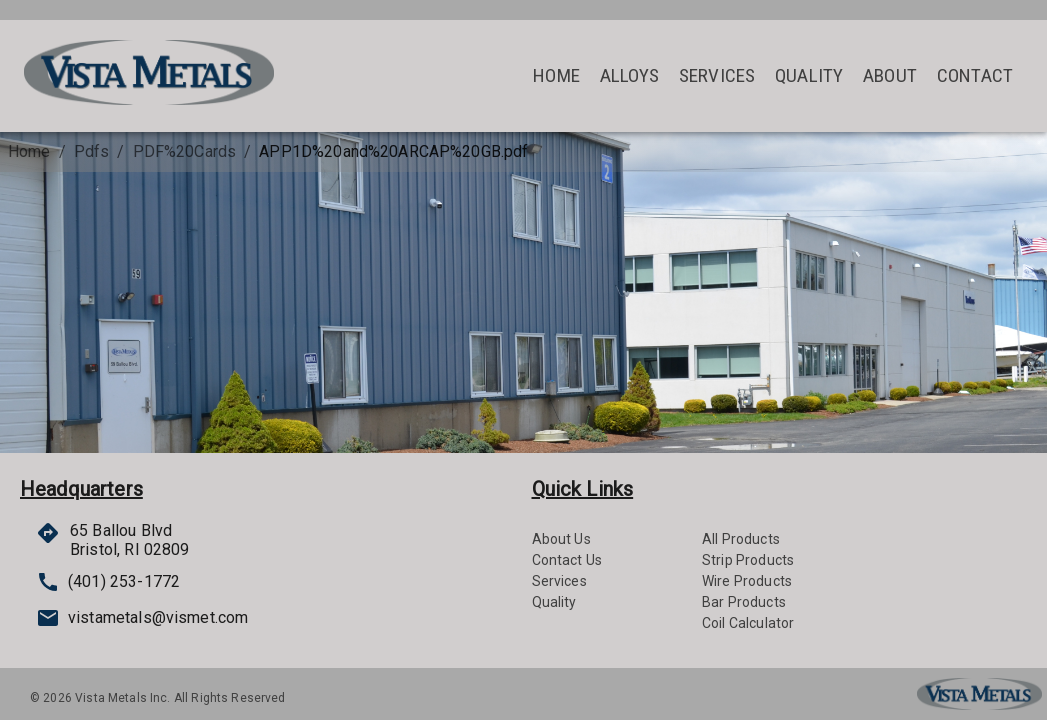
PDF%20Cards (185, 151)
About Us (561, 539)
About (890, 76)
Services (717, 76)
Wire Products (747, 581)
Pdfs (92, 151)
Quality (809, 76)
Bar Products (744, 602)
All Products (741, 539)
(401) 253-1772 (108, 582)
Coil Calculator (748, 623)
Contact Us (567, 560)
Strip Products (748, 560)
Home (556, 76)
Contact (975, 76)
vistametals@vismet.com (122, 618)
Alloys (629, 76)
